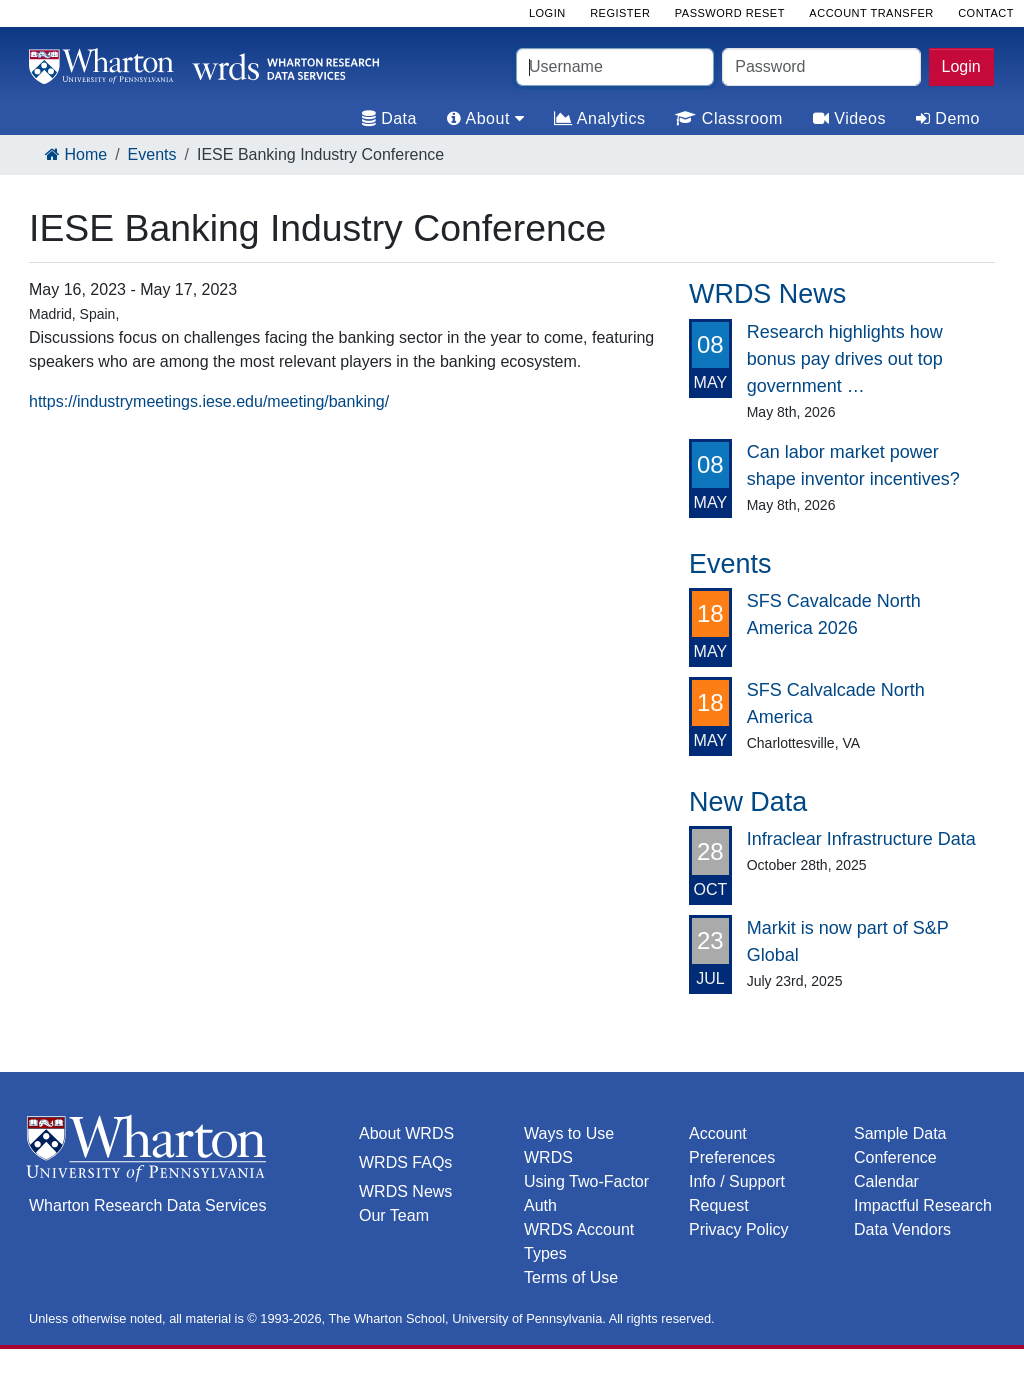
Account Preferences (732, 1145)
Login (961, 66)
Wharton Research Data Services (147, 1205)
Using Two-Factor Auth (586, 1193)
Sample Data (900, 1133)
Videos (849, 118)
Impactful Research (923, 1205)
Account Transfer (871, 13)
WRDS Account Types (579, 1241)
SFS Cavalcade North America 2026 (834, 614)
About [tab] (485, 118)
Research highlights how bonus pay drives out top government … (845, 359)
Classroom (728, 118)
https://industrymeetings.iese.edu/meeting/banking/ (209, 401)
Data (389, 118)
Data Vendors (902, 1229)
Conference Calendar (895, 1169)
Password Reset (730, 13)
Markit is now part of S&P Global (848, 941)
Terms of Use (571, 1277)
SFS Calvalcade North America (836, 703)
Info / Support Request (737, 1193)
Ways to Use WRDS (569, 1145)
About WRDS (406, 1133)
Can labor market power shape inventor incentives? (853, 465)
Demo (948, 118)
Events (152, 154)
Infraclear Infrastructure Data (861, 839)
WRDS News (405, 1191)
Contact (986, 13)
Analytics (599, 118)
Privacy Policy (739, 1229)
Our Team (394, 1215)
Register (620, 13)
